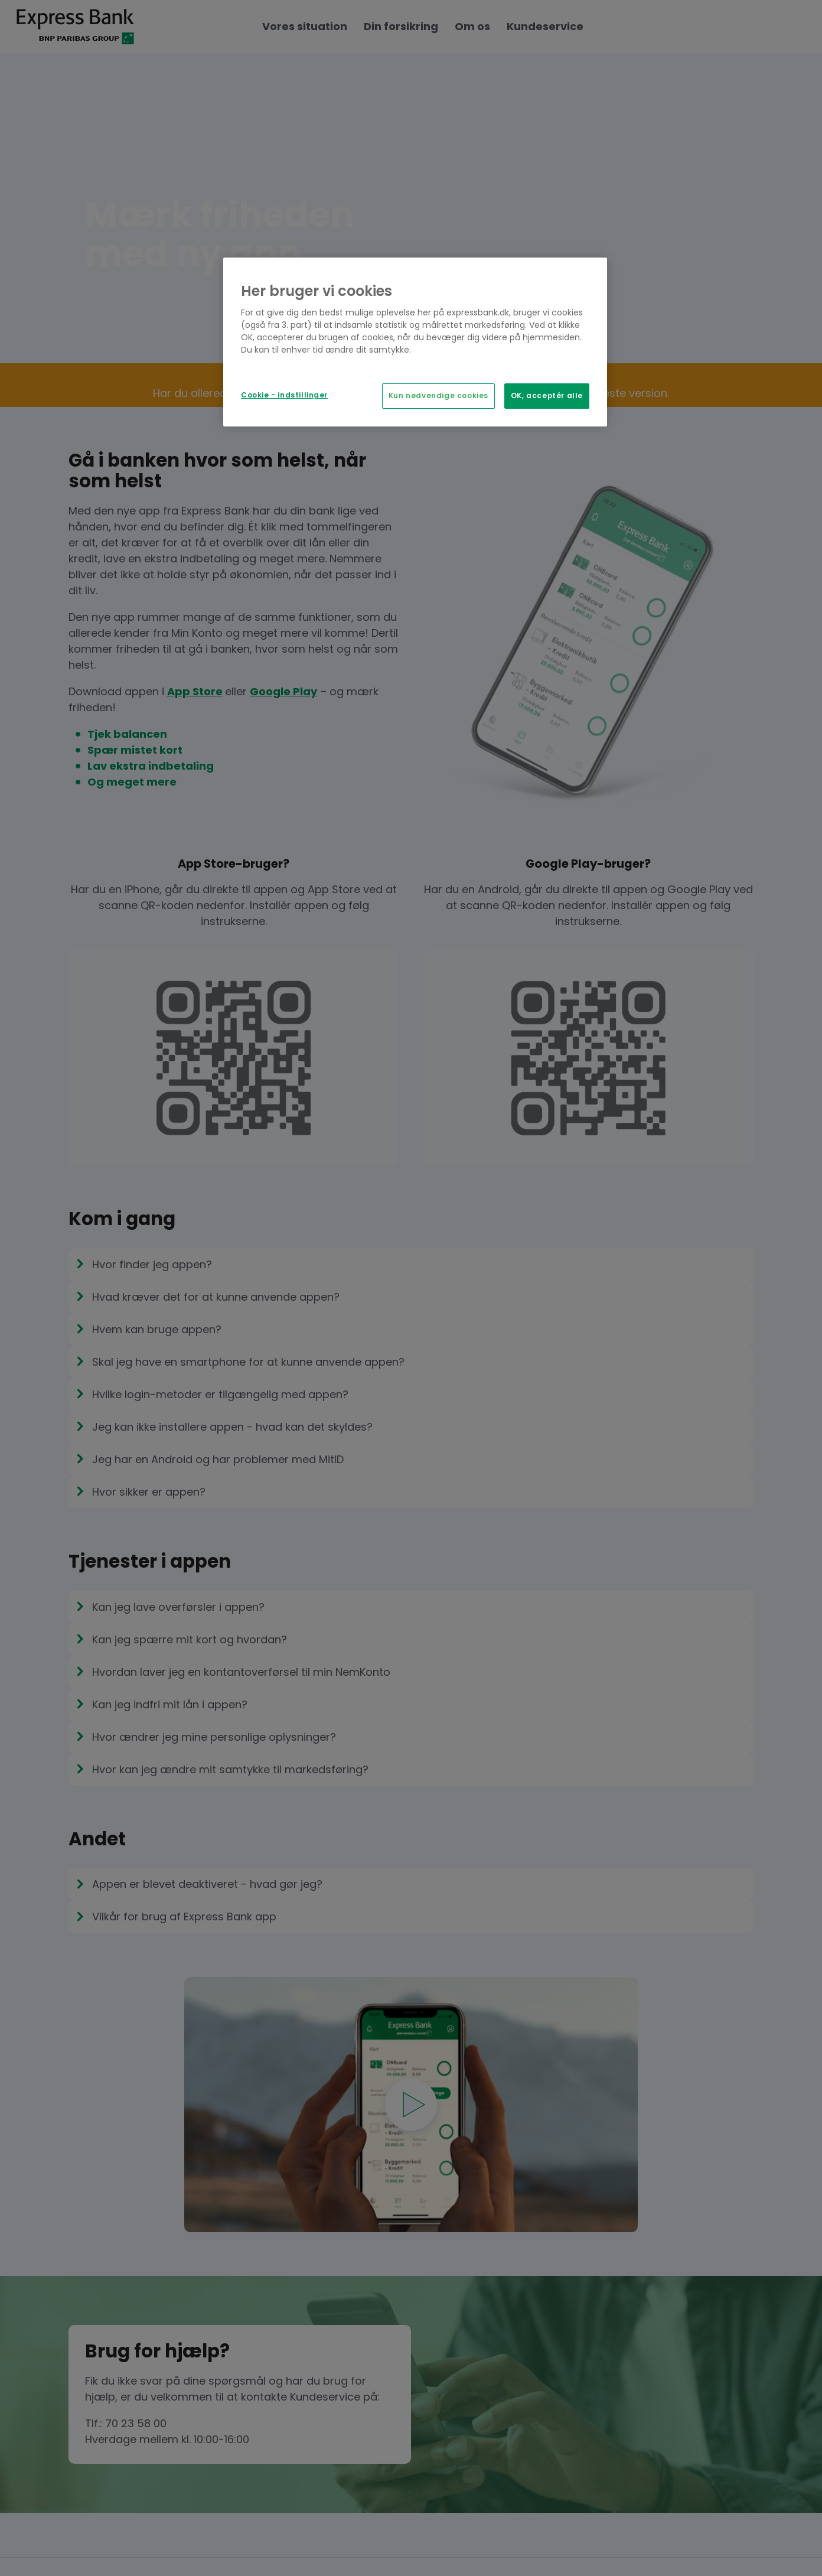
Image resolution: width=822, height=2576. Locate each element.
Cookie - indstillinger (284, 395)
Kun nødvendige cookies (438, 395)
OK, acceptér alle (547, 395)
